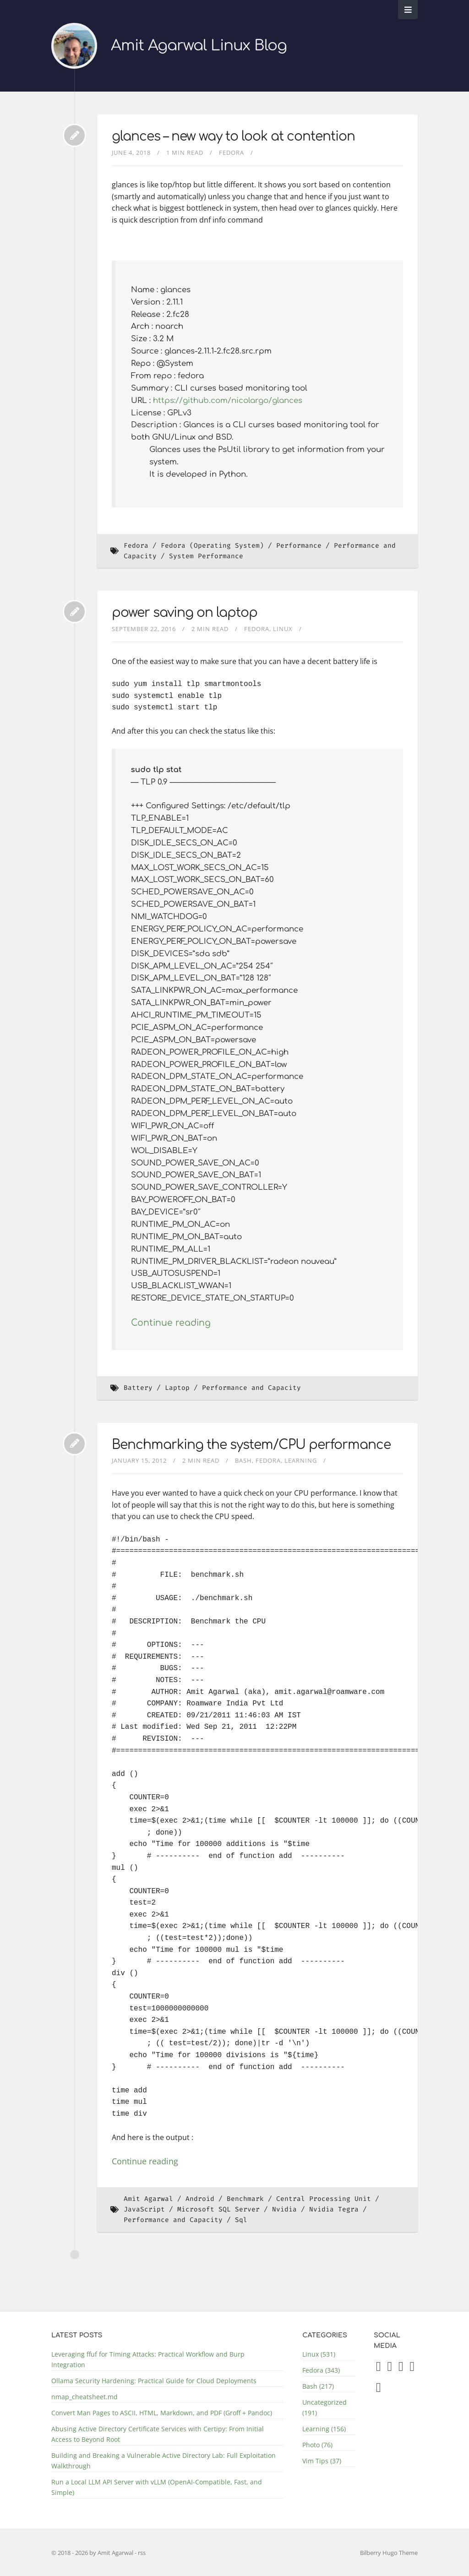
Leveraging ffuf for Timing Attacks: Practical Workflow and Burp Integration (148, 2359)
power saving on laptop (184, 612)
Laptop (177, 1387)
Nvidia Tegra (334, 2209)
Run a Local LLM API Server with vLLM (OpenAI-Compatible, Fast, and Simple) (156, 2487)
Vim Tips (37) (321, 2460)
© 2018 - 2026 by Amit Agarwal (93, 2553)
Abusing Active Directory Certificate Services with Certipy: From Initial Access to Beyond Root (157, 2434)
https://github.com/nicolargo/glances (227, 400)
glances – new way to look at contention (233, 136)
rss (142, 2553)
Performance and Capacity (251, 1387)
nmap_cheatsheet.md (84, 2396)
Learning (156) (324, 2428)
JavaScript (144, 2209)
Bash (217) (318, 2386)
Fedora (231, 152)
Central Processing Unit (323, 2199)
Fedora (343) (321, 2370)
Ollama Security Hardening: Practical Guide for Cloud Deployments (153, 2380)
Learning (300, 1460)
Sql (241, 2220)
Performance (299, 545)
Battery (138, 1387)
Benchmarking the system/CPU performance (251, 1445)
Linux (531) (318, 2354)
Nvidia (284, 2209)
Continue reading (171, 1323)
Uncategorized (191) (324, 2407)
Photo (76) (317, 2444)
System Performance (206, 556)
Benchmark (245, 2199)
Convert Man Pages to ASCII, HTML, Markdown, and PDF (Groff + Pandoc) (161, 2412)
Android (199, 2199)
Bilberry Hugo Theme (389, 2553)
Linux (283, 629)
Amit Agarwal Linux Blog (199, 45)
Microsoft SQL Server (218, 2209)
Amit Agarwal (148, 2199)
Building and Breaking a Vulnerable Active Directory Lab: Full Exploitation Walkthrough (163, 2460)
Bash (243, 1460)
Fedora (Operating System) (212, 545)
